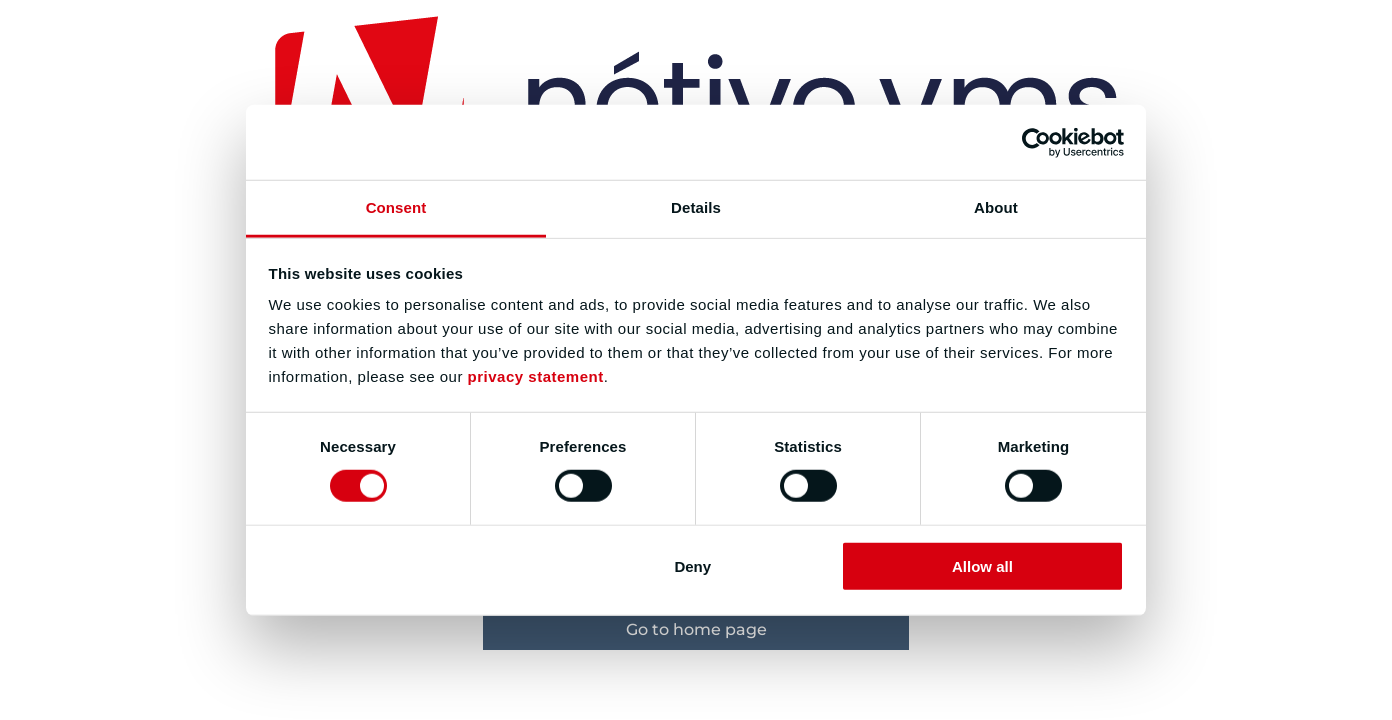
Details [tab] (696, 207)
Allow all (982, 566)
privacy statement (536, 376)
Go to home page (696, 629)
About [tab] (996, 207)
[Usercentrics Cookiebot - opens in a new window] (1036, 142)
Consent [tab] (396, 207)
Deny (692, 566)
